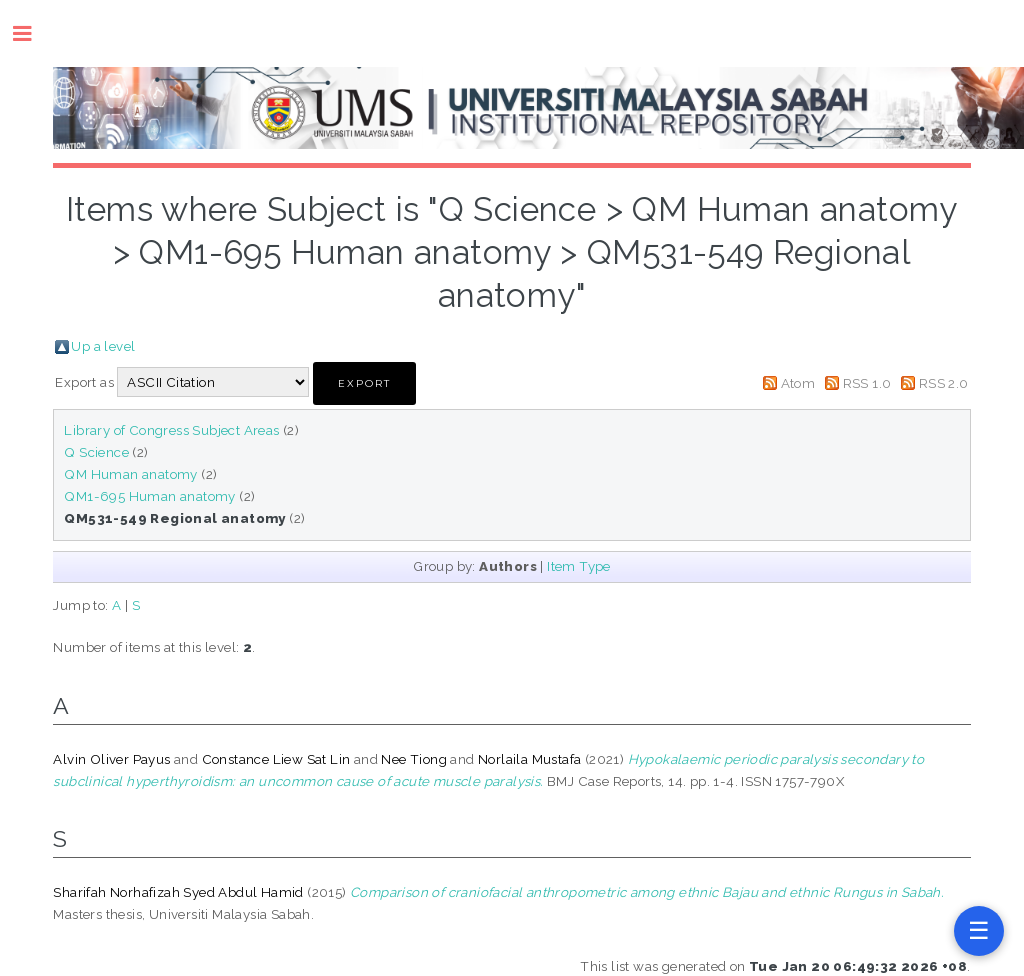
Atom (798, 383)
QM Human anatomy (130, 474)
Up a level (103, 346)
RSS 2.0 (944, 383)
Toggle (32, 33)
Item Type (579, 566)
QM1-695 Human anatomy (149, 496)
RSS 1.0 (867, 383)
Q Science (96, 452)
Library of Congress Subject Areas (171, 430)
